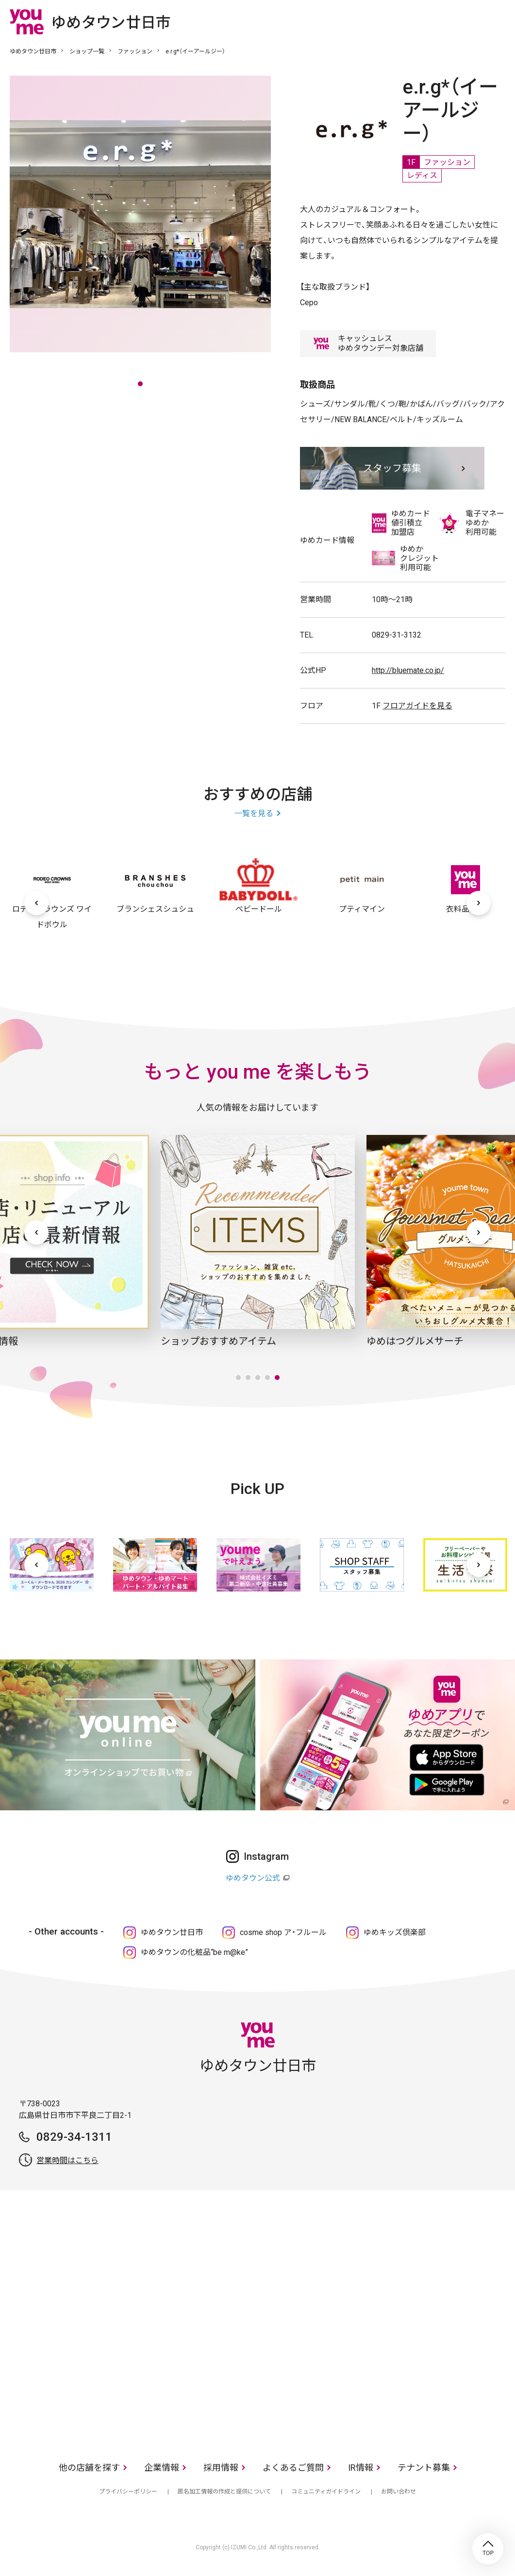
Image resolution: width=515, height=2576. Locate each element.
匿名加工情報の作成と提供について (224, 2491)
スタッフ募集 (392, 468)
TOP (487, 2548)
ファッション (134, 51)
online (468, 21)
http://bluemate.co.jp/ (408, 670)
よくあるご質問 (293, 2467)
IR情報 (360, 2467)
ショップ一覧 (86, 51)
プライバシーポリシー (128, 2491)
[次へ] (478, 903)
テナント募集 (424, 2467)
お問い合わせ (398, 2491)
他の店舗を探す (89, 2467)
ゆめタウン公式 (253, 1878)
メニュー (498, 21)
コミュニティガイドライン (326, 2491)
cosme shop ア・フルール (283, 1932)
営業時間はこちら (67, 2160)
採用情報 (220, 2467)
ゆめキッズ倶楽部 (395, 1932)
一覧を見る (253, 813)
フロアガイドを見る (417, 705)
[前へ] (36, 903)
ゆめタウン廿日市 (33, 51)
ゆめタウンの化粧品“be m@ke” (194, 1952)
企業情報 (161, 2467)
